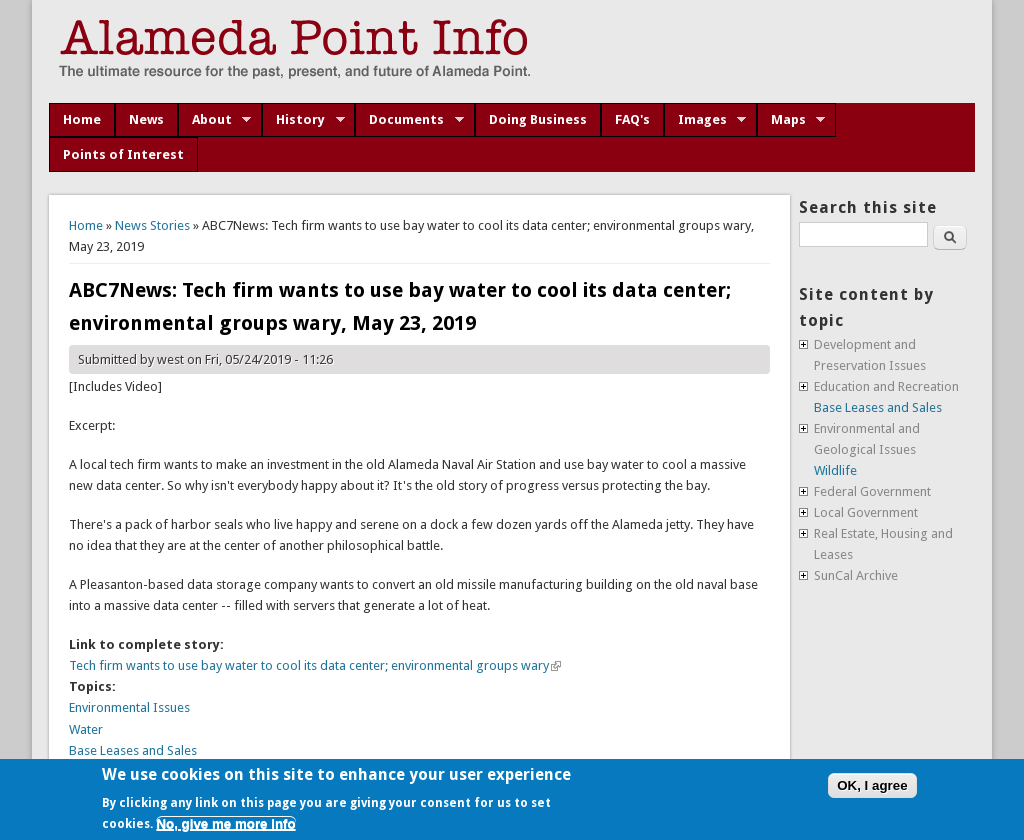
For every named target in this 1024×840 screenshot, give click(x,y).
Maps (791, 120)
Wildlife (835, 470)
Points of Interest (123, 154)
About (215, 120)
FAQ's (632, 119)
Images (705, 120)
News (146, 119)
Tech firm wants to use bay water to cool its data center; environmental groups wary (315, 665)
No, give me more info (225, 823)
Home (82, 119)
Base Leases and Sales (133, 750)
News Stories (152, 225)
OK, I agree (872, 785)
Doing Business (538, 119)
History (303, 120)
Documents (409, 120)
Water (86, 729)
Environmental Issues (129, 707)
